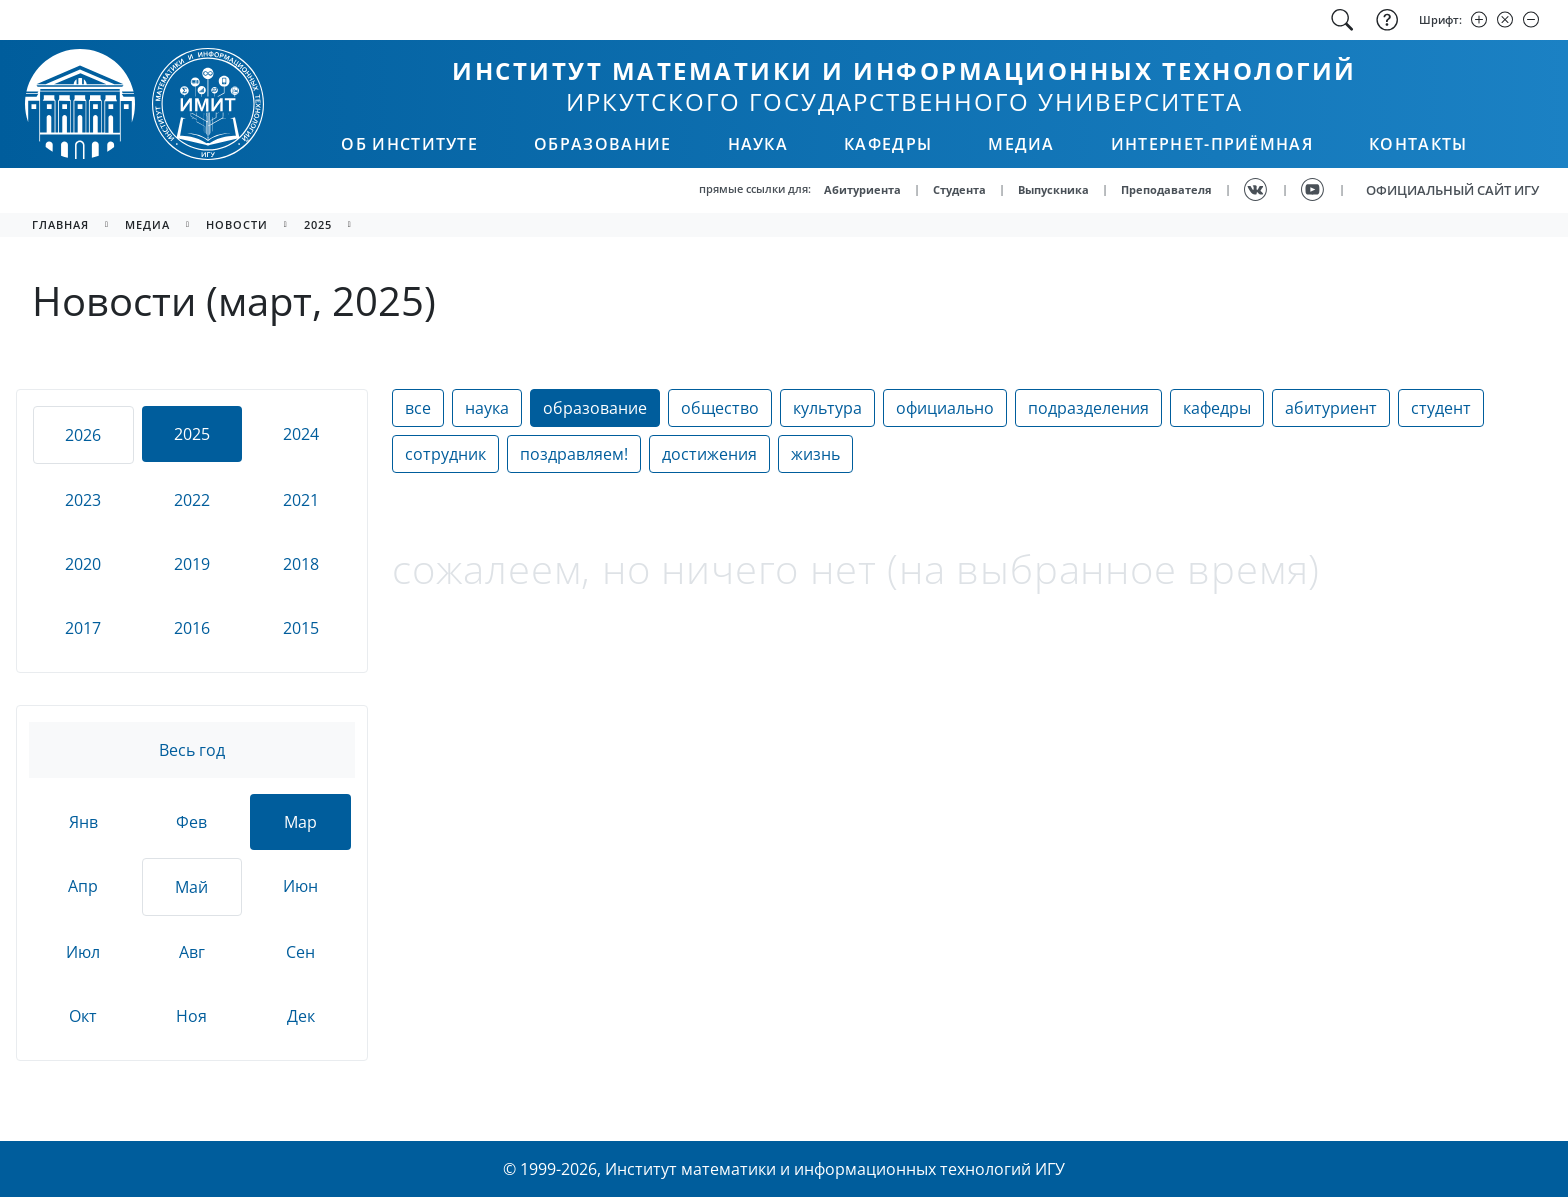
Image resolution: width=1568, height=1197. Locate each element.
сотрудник (445, 454)
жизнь (815, 454)
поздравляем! (574, 454)
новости (237, 224)
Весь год (192, 750)
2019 (192, 564)
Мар (300, 822)
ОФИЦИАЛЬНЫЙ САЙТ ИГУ (1452, 190)
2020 (83, 564)
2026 (83, 435)
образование (595, 408)
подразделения (1088, 408)
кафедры (1217, 408)
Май (191, 887)
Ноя (191, 1016)
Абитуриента (862, 189)
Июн (300, 886)
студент (1441, 408)
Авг (192, 952)
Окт (83, 1016)
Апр (83, 886)
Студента (959, 189)
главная (60, 224)
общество (720, 408)
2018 (301, 564)
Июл (83, 952)
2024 (301, 434)
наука (487, 408)
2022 (192, 500)
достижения (709, 454)
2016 (192, 628)
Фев (191, 822)
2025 (318, 224)
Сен (300, 952)
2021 (301, 500)
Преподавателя (1166, 189)
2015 (301, 628)
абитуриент (1331, 408)
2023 (83, 500)
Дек (301, 1016)
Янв (83, 822)
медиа (147, 224)
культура (827, 408)
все (418, 408)
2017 (83, 628)
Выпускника (1053, 189)
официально (945, 408)
